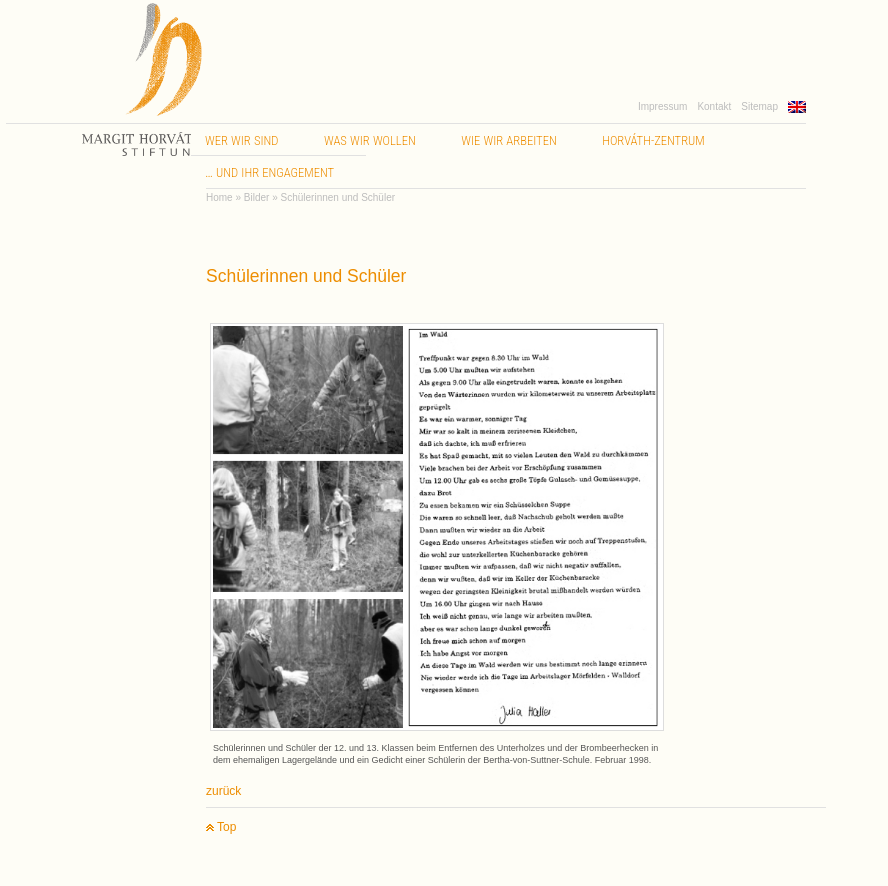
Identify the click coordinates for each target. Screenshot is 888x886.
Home (219, 197)
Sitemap (759, 106)
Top (221, 827)
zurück (223, 791)
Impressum (662, 106)
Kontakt (714, 106)
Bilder (257, 197)
